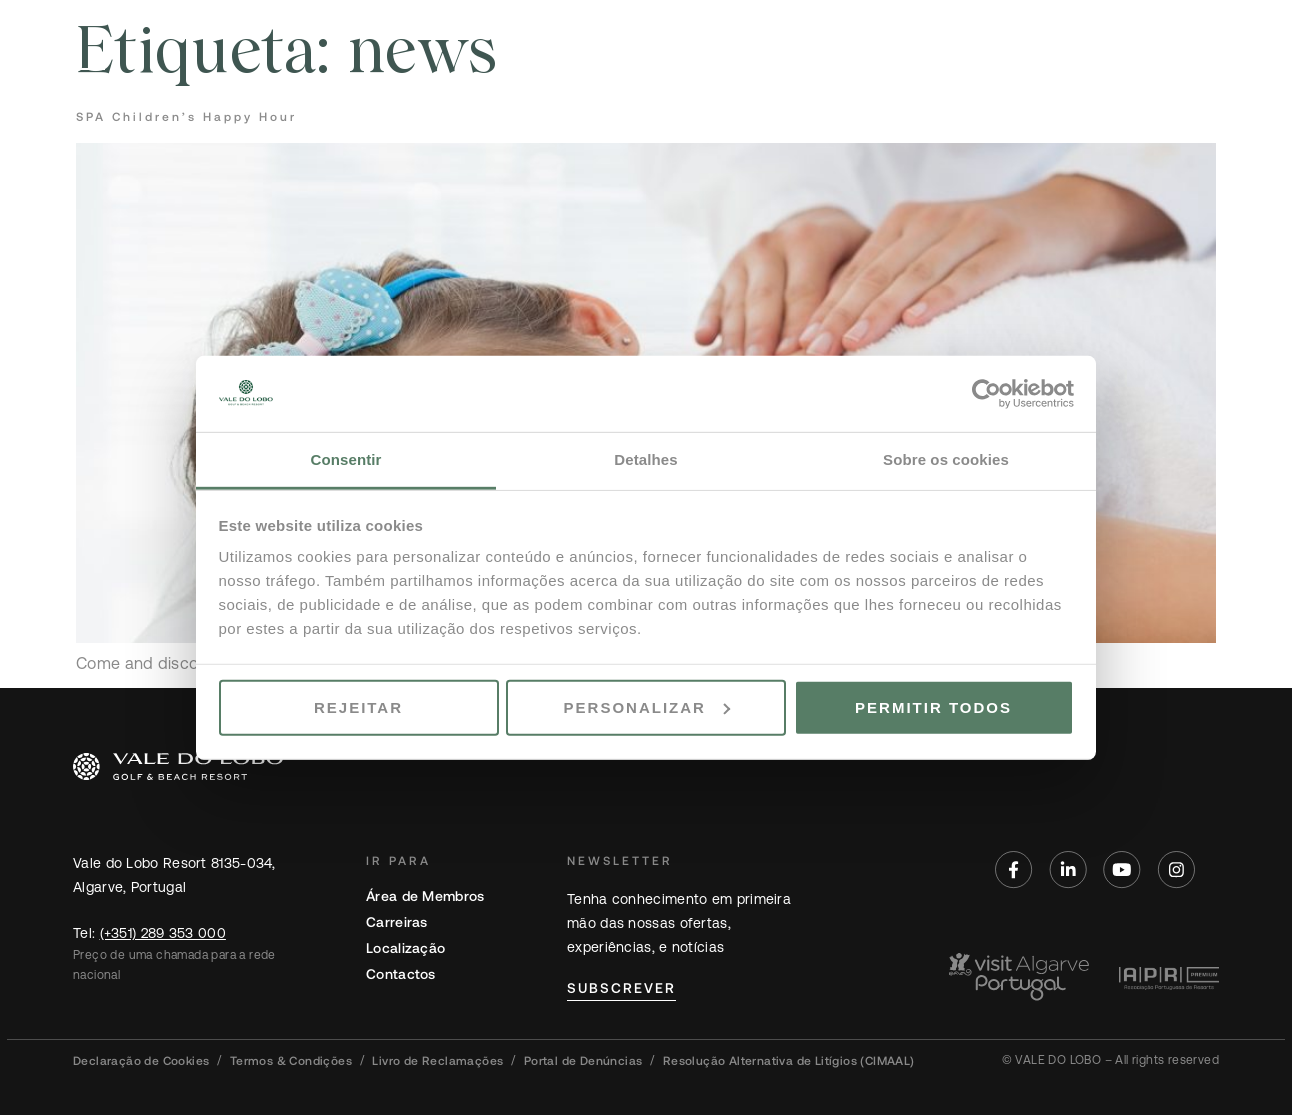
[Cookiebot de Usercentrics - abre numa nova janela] (986, 394)
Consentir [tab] (346, 459)
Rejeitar (358, 707)
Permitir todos (933, 707)
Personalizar (647, 707)
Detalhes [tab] (645, 459)
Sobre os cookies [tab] (946, 459)
